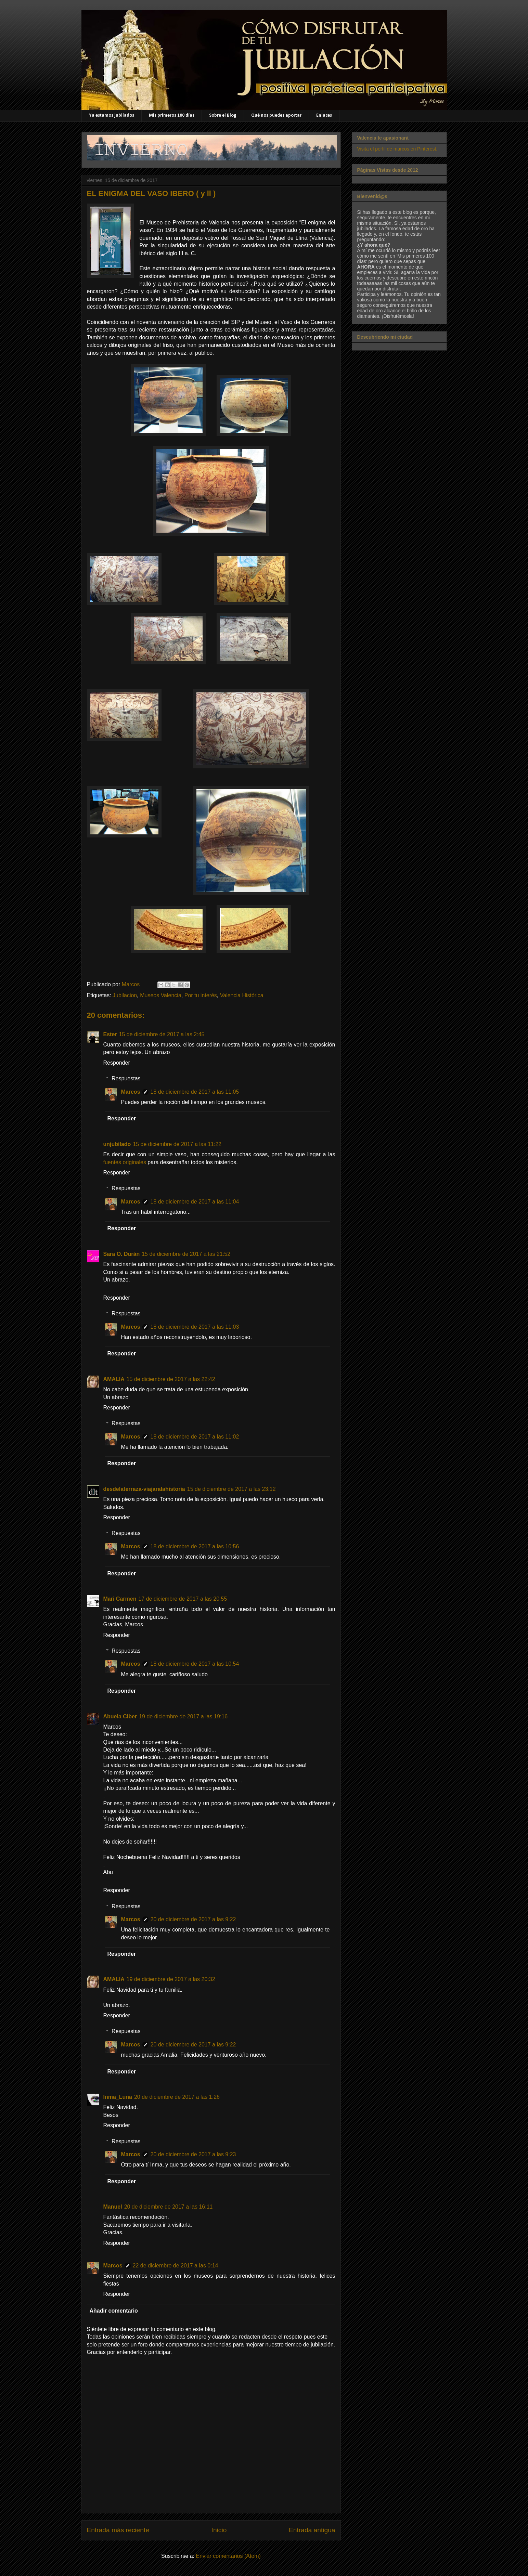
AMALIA (114, 1379)
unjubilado (117, 1144)
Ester (110, 1034)
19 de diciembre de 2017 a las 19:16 (183, 1716)
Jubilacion (125, 995)
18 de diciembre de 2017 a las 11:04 (195, 1202)
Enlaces (324, 115)
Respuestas (126, 1078)
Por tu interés (200, 995)
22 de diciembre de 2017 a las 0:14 (175, 2265)
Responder (116, 1063)
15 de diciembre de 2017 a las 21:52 (186, 1254)
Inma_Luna (117, 2097)
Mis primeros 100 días (171, 115)
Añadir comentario (114, 2311)
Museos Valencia (160, 995)
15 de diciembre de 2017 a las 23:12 (231, 1489)
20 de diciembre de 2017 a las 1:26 (177, 2097)
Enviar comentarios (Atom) (228, 2556)
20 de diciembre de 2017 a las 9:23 (193, 2154)
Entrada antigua (312, 2530)
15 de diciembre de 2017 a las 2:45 (162, 1034)
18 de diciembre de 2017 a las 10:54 (195, 1664)
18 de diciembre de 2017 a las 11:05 (195, 1092)
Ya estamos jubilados (111, 115)
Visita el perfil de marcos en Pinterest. (397, 149)
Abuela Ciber (120, 1716)
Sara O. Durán (121, 1254)
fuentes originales (124, 1162)
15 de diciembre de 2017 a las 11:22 (177, 1144)
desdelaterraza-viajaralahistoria (144, 1489)
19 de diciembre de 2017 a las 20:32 (171, 1979)
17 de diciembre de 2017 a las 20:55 (182, 1599)
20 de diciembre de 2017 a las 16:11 (168, 2207)
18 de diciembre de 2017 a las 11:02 (195, 1437)
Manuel (112, 2207)
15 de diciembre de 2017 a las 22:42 (171, 1379)
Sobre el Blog (222, 115)
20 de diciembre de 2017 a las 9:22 (193, 1919)
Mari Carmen (120, 1599)
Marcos (130, 1092)
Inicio (219, 2530)
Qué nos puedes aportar (276, 115)
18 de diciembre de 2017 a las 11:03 (195, 1327)
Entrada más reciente (118, 2530)
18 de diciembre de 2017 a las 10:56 (195, 1546)
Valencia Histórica (241, 995)
